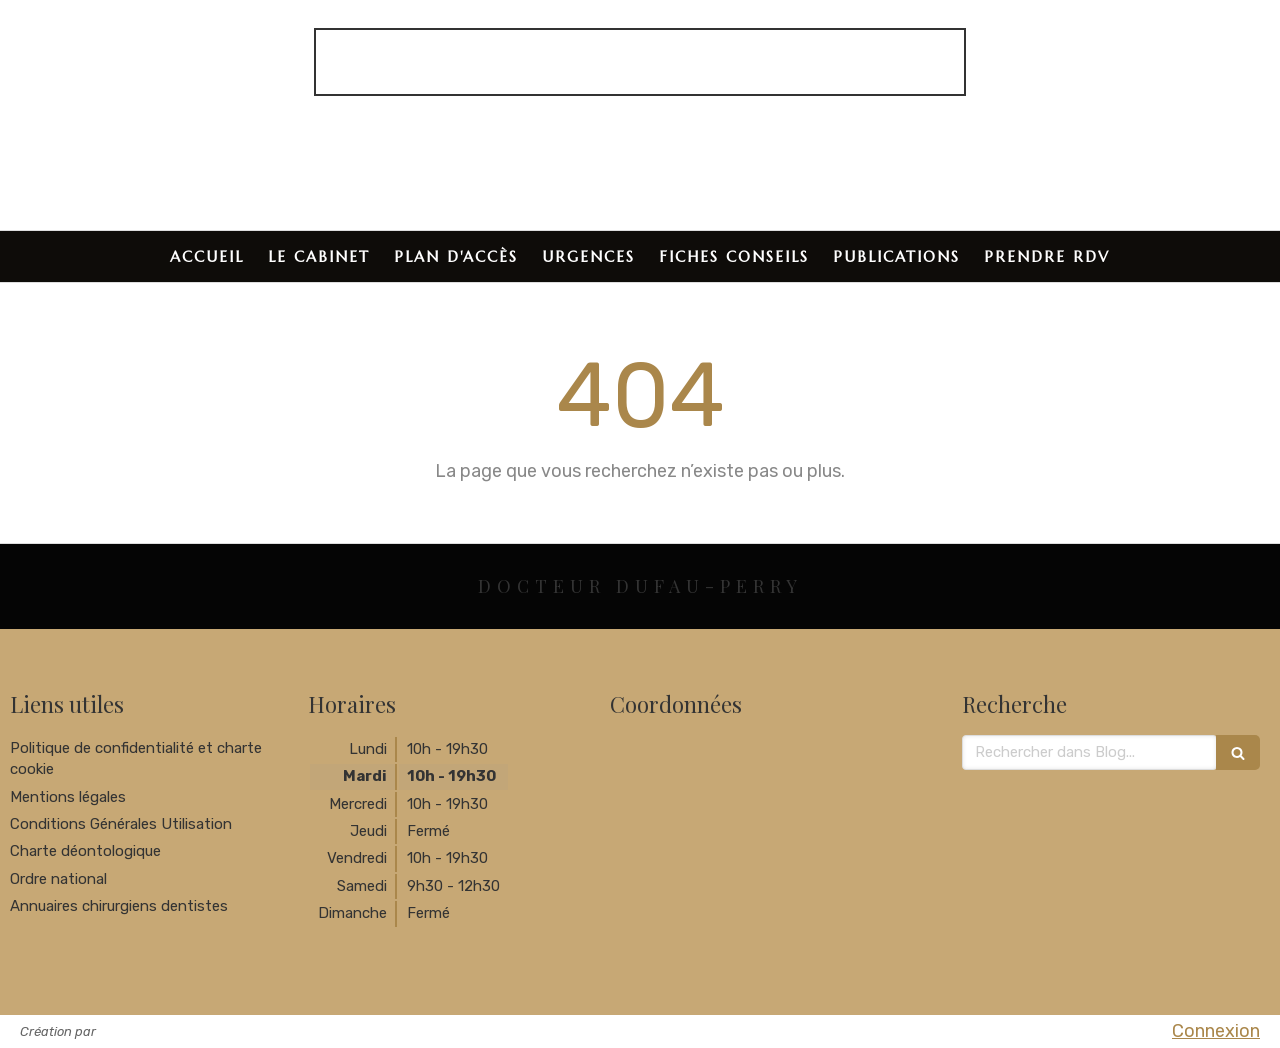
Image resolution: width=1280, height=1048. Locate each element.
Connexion (1216, 1031)
